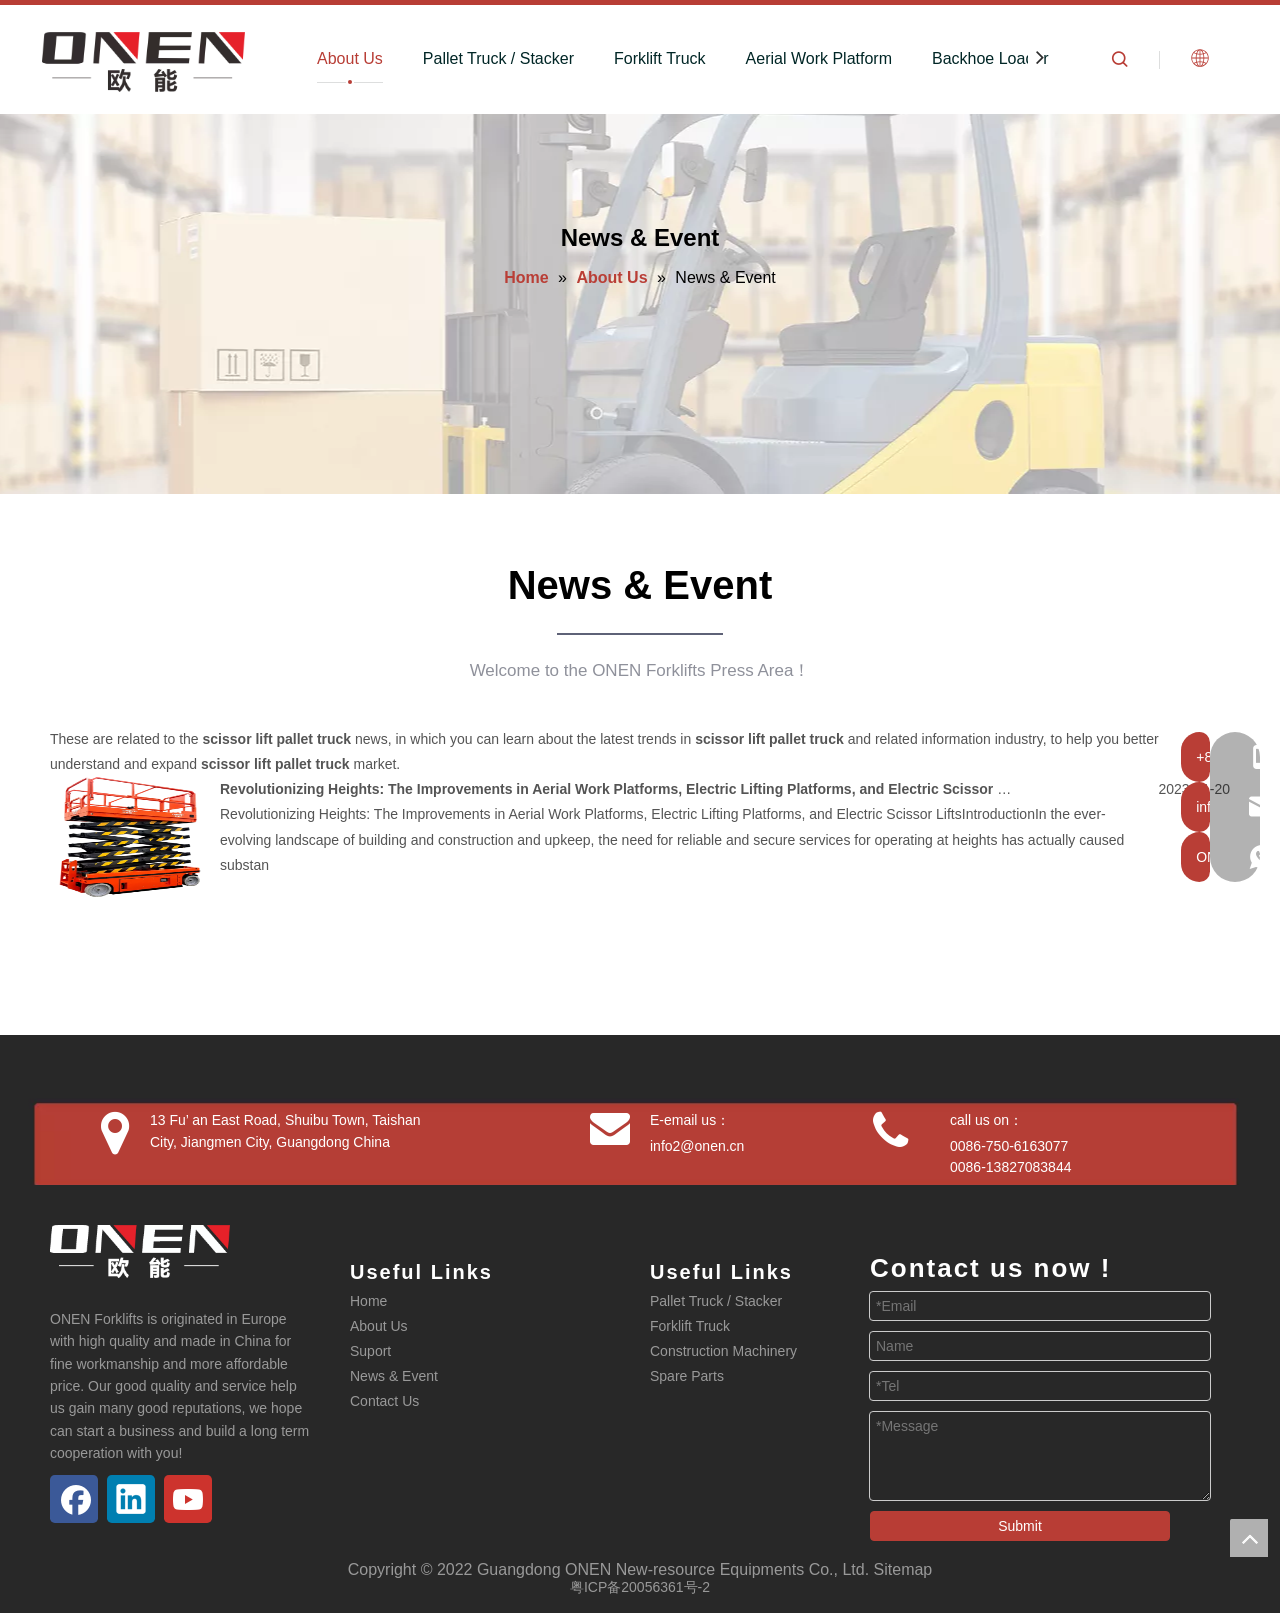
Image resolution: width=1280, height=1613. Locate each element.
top (1249, 1538)
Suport (370, 1351)
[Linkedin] (131, 1499)
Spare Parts (687, 1376)
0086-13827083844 (1010, 1167)
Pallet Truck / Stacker (498, 58)
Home (368, 1301)
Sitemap (903, 1569)
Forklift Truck (660, 58)
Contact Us (384, 1401)
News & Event (394, 1376)
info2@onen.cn (697, 1146)
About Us (350, 58)
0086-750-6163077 (1009, 1146)
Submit (1020, 1526)
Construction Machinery (723, 1351)
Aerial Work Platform (819, 58)
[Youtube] (188, 1499)
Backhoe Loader (990, 58)
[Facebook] (74, 1499)
